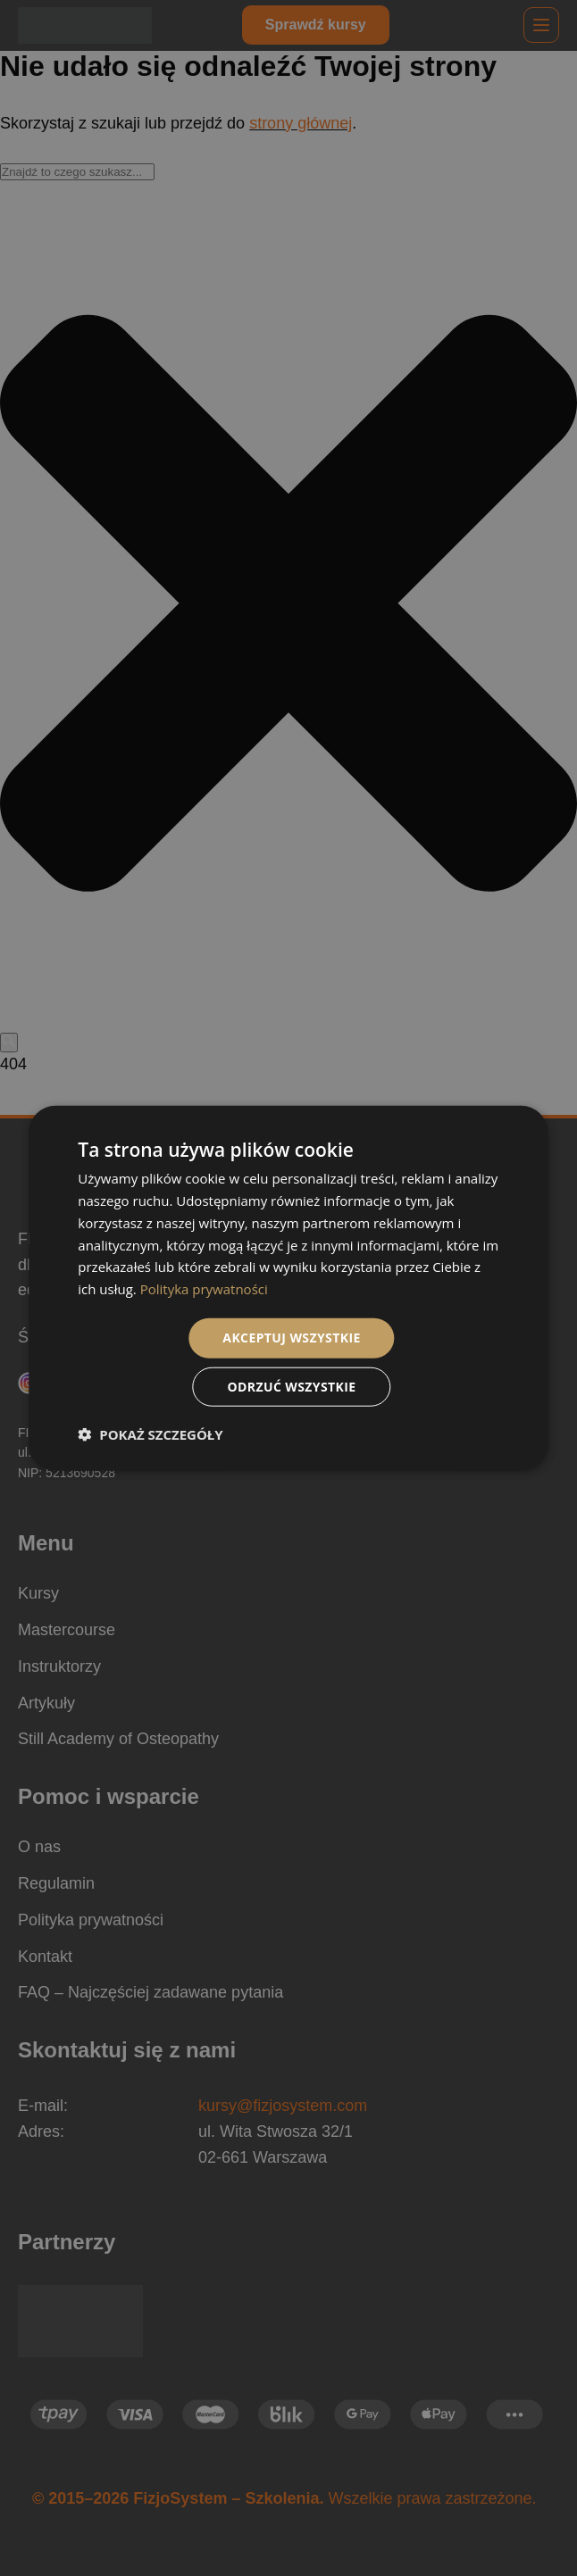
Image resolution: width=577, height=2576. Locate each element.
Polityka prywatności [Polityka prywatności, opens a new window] (204, 1289)
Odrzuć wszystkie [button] (291, 1385)
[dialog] (288, 1288)
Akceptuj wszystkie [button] (291, 1337)
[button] (150, 1433)
